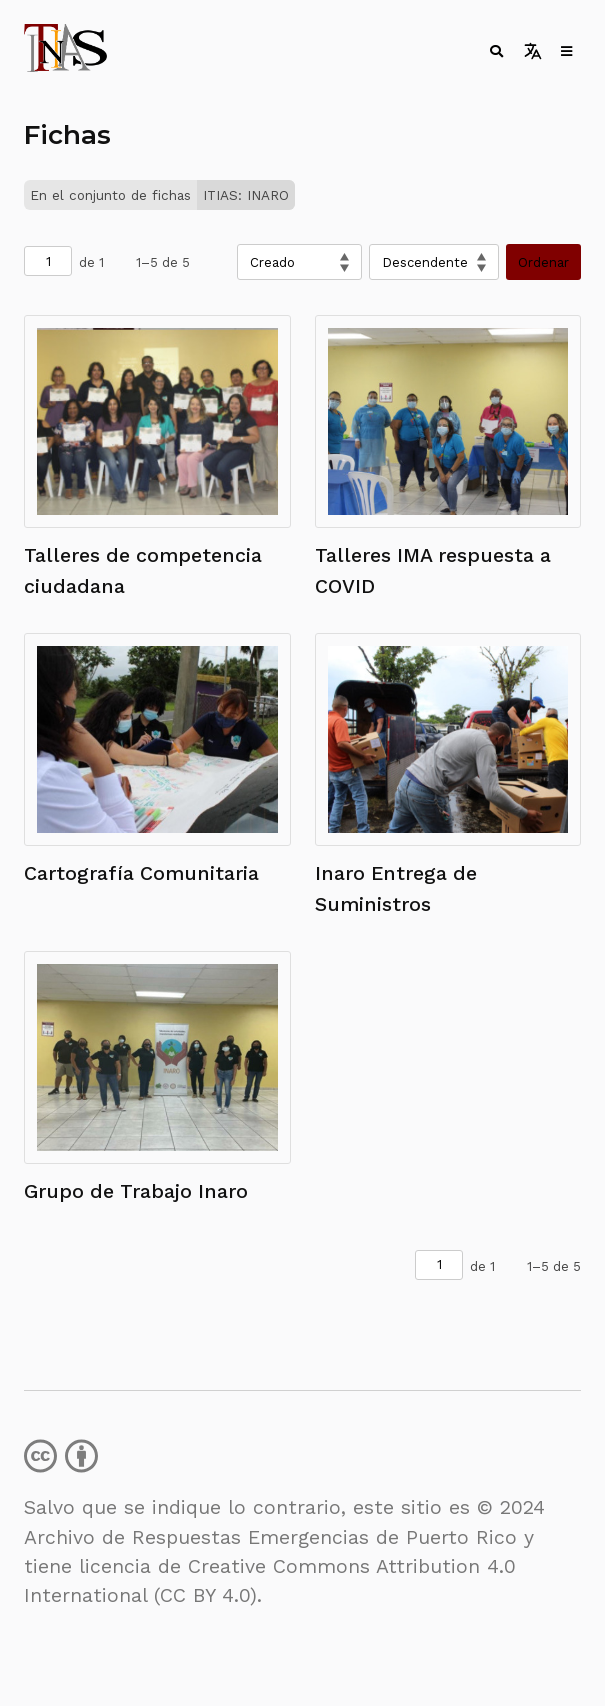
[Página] (48, 261)
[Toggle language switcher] (532, 51)
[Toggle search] (494, 51)
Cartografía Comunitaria (141, 873)
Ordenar (543, 262)
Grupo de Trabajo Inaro (136, 1191)
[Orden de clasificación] (434, 262)
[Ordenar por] (299, 262)
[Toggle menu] (565, 51)
